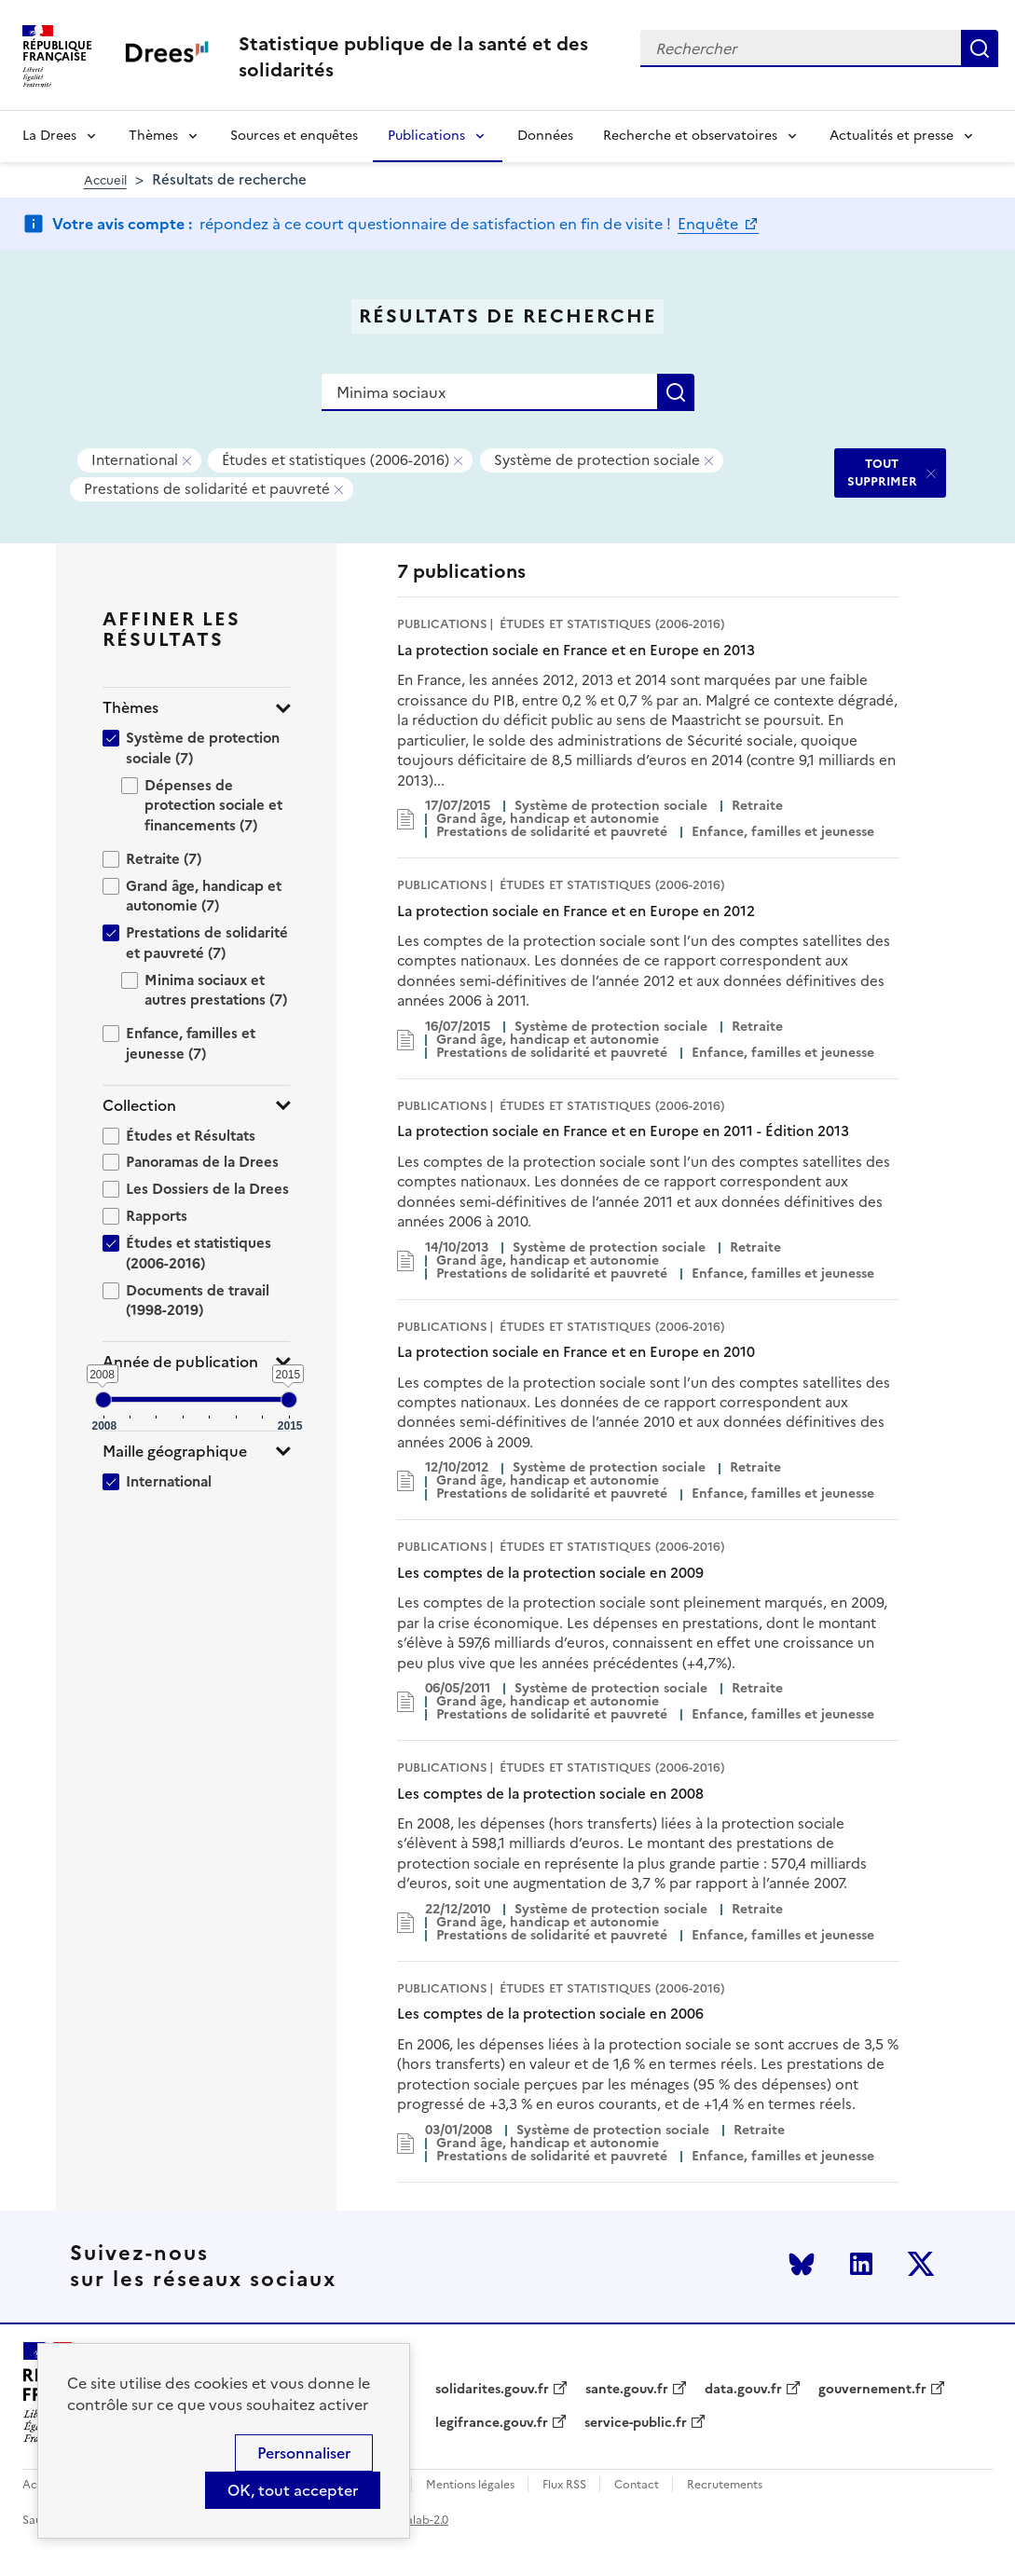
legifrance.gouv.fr (491, 2423)
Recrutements (724, 2485)
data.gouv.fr (743, 2389)
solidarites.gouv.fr (492, 2389)
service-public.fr (635, 2423)
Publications (426, 135)
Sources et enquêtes (294, 135)
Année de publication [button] (180, 1362)
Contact (636, 2485)
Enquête (710, 223)
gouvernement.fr (872, 2389)
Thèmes (153, 135)
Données (545, 135)
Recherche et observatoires (690, 135)
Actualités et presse (891, 135)
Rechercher (979, 48)
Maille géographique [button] (175, 1451)
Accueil (105, 180)
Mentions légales (470, 2485)
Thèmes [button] (130, 708)
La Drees (49, 135)
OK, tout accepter (292, 2490)
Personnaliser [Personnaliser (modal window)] (303, 2453)
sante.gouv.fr (626, 2389)
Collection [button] (139, 1106)
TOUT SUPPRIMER (882, 472)
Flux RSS (564, 2485)
